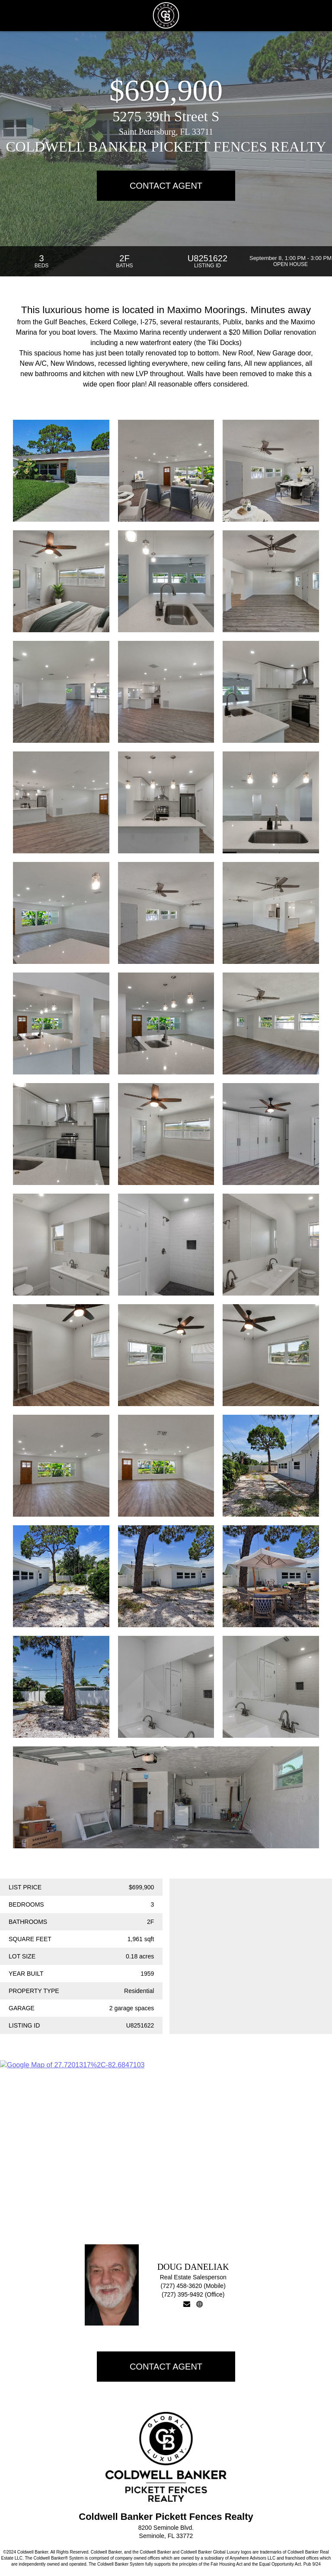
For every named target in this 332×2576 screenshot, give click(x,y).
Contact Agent (166, 185)
